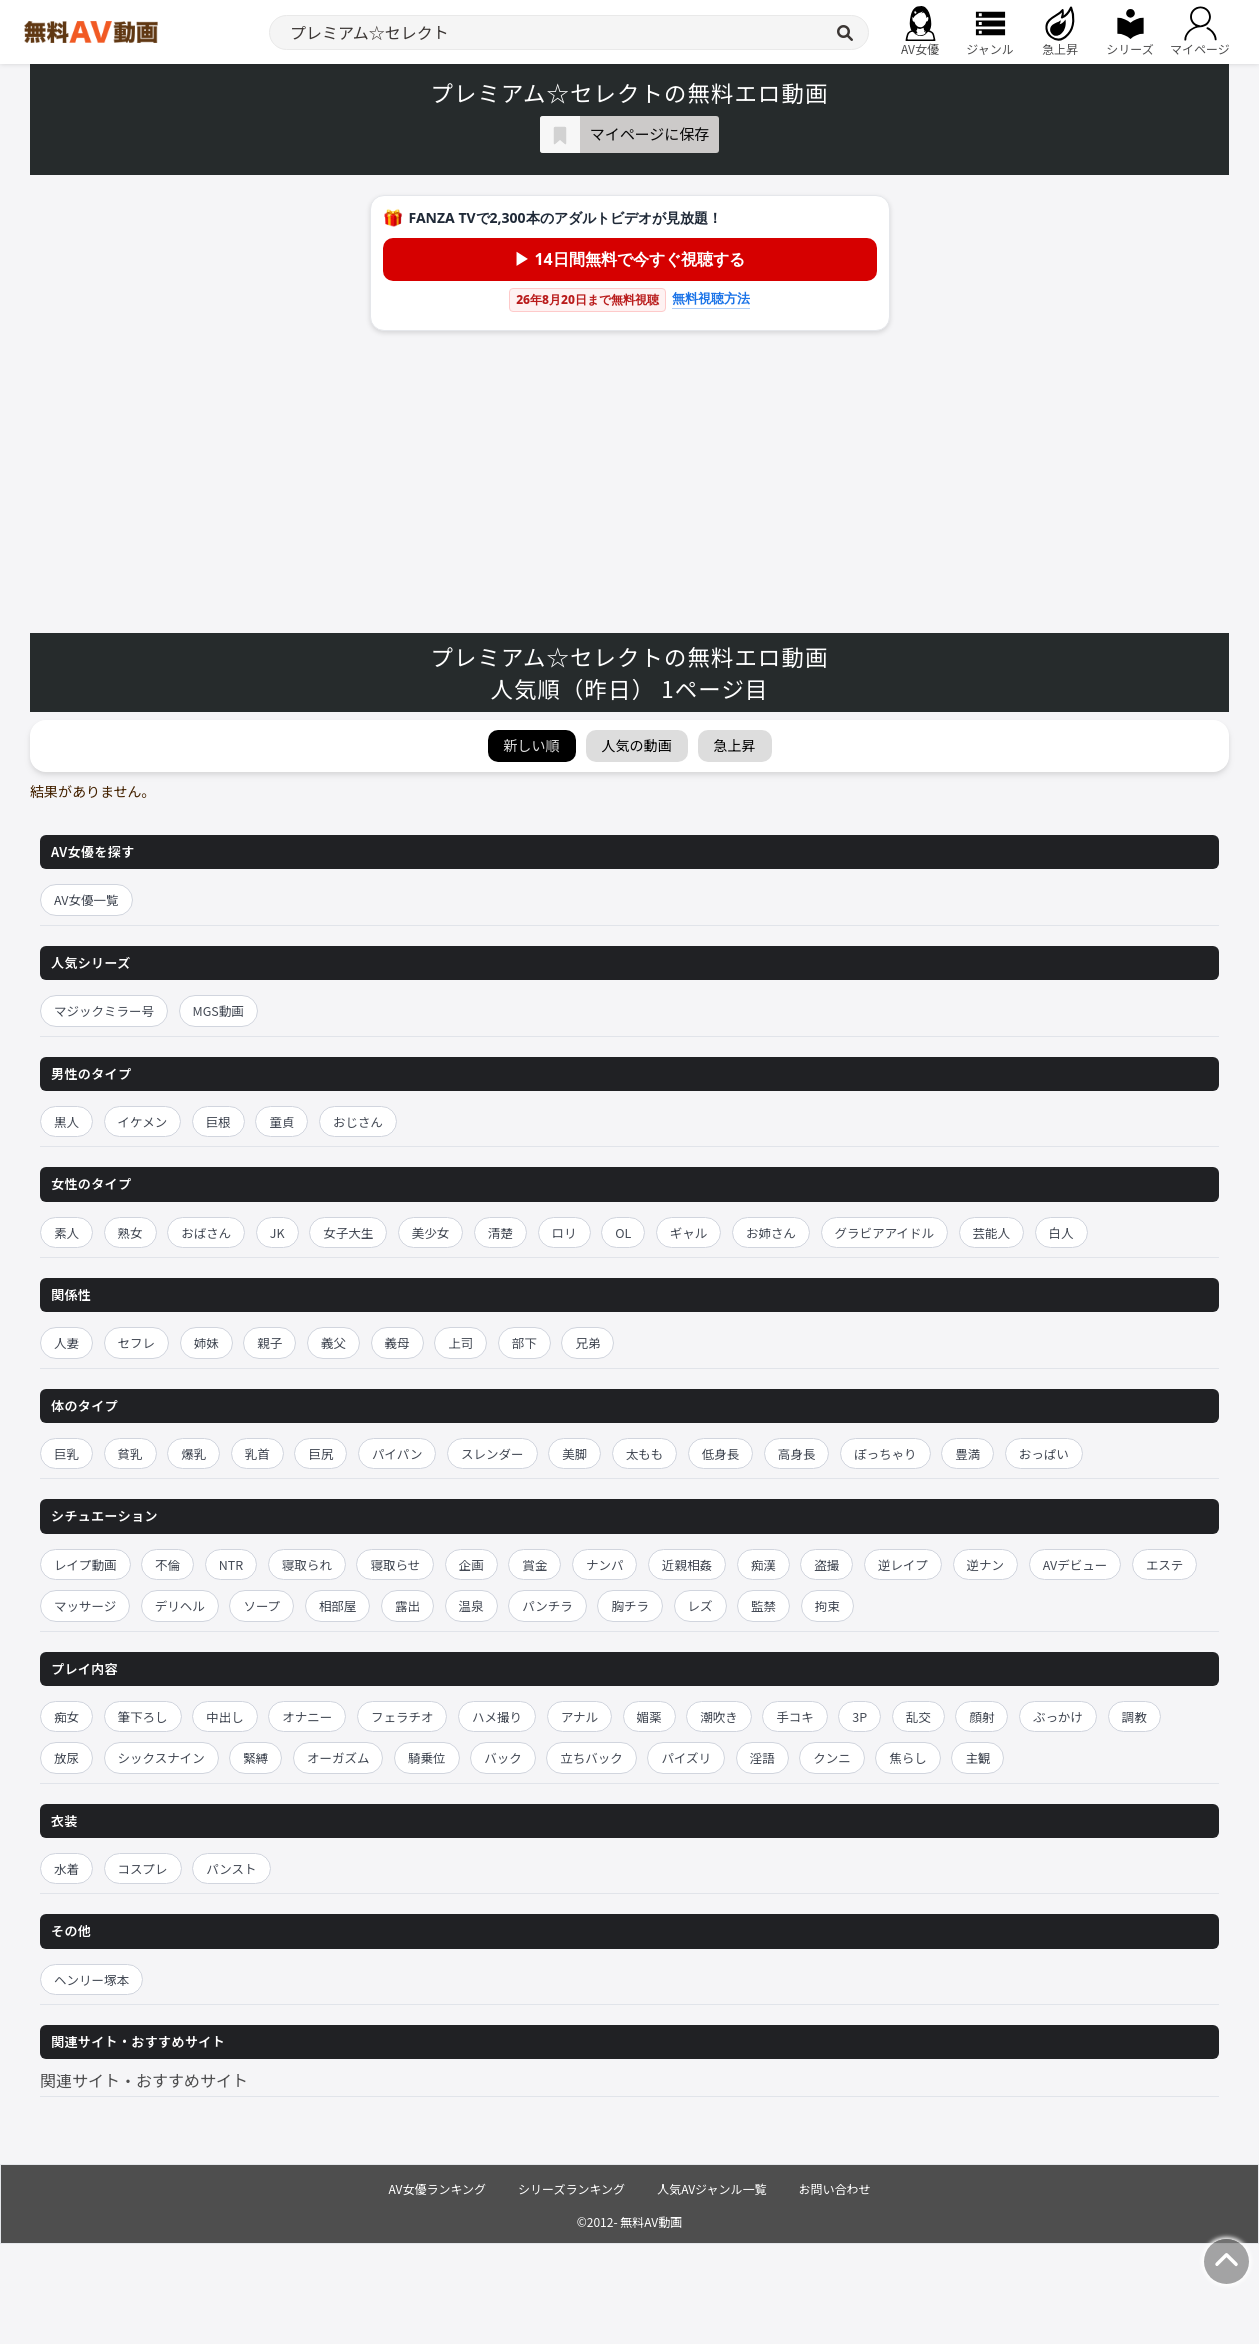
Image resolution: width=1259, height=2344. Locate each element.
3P (859, 1716)
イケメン (143, 1121)
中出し (225, 1716)
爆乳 (193, 1453)
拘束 (827, 1605)
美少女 (431, 1232)
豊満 (967, 1453)
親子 (269, 1342)
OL (623, 1232)
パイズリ (686, 1757)
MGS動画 (218, 1010)
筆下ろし (143, 1716)
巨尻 (320, 1453)
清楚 (500, 1232)
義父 (333, 1342)
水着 (66, 1868)
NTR (231, 1564)
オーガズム (338, 1757)
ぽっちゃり (885, 1453)
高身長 (797, 1453)
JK (277, 1232)
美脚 (574, 1453)
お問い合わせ (835, 2188)
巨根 (218, 1121)
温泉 (471, 1605)
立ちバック (591, 1757)
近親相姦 (687, 1564)
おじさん (358, 1121)
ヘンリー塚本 (91, 1979)
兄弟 (587, 1342)
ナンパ (605, 1564)
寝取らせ (395, 1564)
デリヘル (180, 1605)
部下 (524, 1342)
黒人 (66, 1121)
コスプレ (143, 1868)
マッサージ (85, 1605)
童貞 (281, 1121)
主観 (977, 1757)
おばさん (206, 1232)
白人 (1061, 1232)
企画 (471, 1564)
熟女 (130, 1232)
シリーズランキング (571, 2188)
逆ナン (986, 1564)
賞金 (534, 1564)
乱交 (918, 1716)
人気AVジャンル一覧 (711, 2188)
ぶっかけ (1058, 1716)
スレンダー (492, 1453)
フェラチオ (402, 1716)
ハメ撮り (497, 1716)
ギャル (689, 1232)
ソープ (261, 1605)
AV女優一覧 (86, 899)
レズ (700, 1605)
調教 (1134, 1716)
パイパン (397, 1453)
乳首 (257, 1453)
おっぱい (1044, 1453)
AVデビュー (1075, 1564)
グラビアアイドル (884, 1232)
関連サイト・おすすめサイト (144, 2080)
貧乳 (130, 1453)
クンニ (832, 1757)
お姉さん (771, 1232)
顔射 (981, 1716)
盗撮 (826, 1564)
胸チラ (630, 1605)
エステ (1165, 1564)
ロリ (564, 1232)
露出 (407, 1605)
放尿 (66, 1757)
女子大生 (348, 1232)
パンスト (231, 1868)
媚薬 (649, 1716)
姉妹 (206, 1342)
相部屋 (338, 1605)
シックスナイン (161, 1757)
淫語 (762, 1757)
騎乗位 (427, 1757)
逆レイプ (903, 1564)
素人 (66, 1232)
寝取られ (307, 1564)
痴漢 (763, 1564)
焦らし (908, 1757)
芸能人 (992, 1232)
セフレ (137, 1342)
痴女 (66, 1716)
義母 (397, 1342)
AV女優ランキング (437, 2188)
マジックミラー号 (104, 1010)
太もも (645, 1453)
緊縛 (255, 1757)
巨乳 (66, 1453)
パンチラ (547, 1605)
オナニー (307, 1716)
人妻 (66, 1342)
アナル (579, 1716)
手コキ (795, 1716)
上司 (460, 1342)
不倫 (167, 1564)
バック (503, 1757)
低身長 (721, 1453)
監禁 (763, 1605)
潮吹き (719, 1716)
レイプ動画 (85, 1564)
